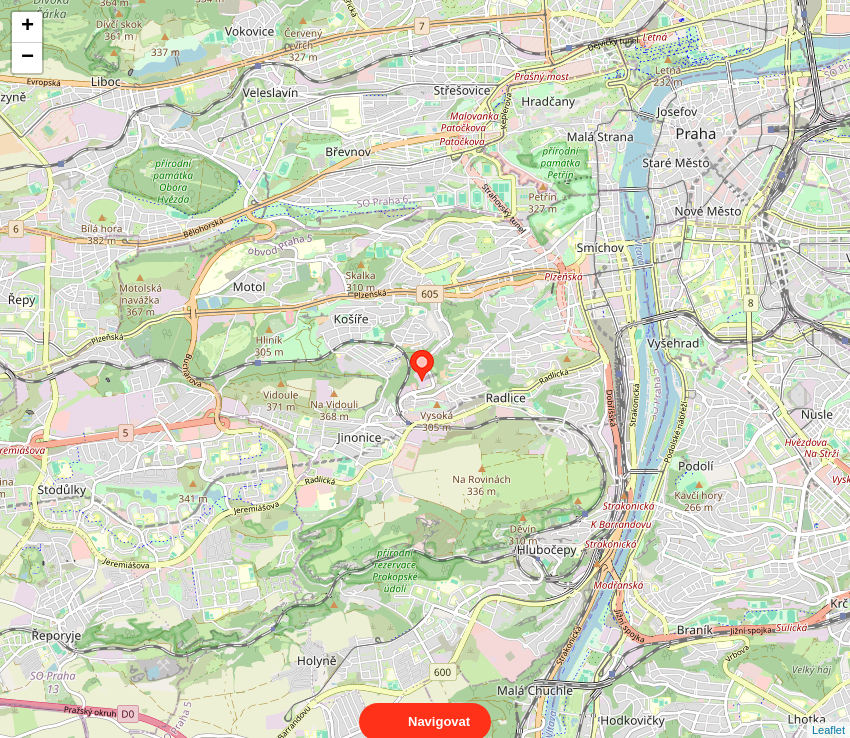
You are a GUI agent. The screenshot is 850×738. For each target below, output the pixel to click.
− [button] (27, 58)
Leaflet (828, 712)
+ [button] (27, 27)
